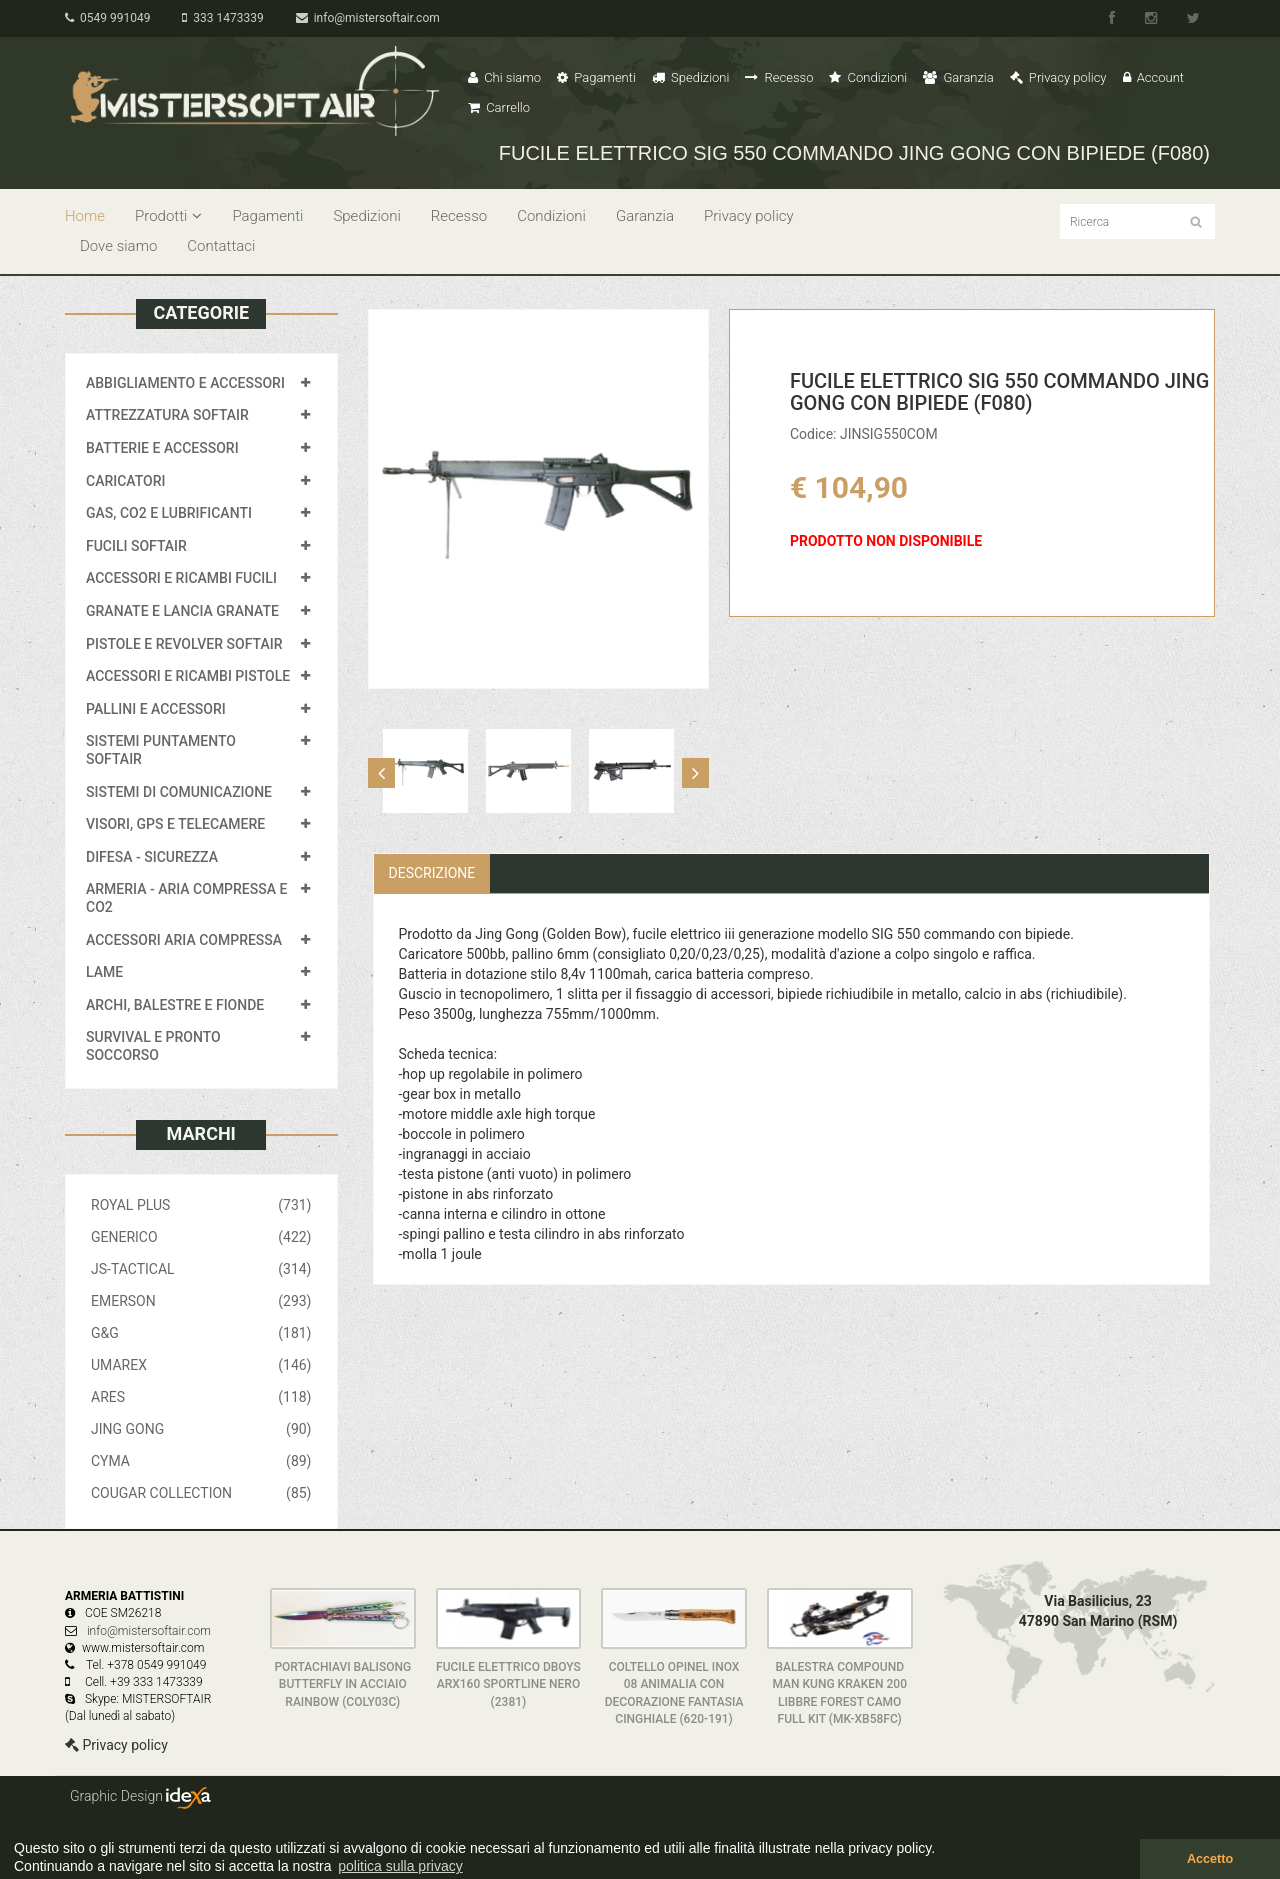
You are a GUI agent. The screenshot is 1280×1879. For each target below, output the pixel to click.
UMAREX (201, 1365)
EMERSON (201, 1301)
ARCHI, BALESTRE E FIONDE (175, 1005)
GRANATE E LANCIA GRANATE (182, 611)
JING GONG (201, 1429)
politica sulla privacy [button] (400, 1866)
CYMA (201, 1461)
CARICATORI (126, 481)
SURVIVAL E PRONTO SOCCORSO (153, 1046)
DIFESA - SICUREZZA (152, 857)
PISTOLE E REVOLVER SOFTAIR (184, 644)
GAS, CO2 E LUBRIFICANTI (169, 513)
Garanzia (958, 77)
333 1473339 (222, 18)
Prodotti (168, 216)
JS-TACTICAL (201, 1269)
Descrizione (432, 873)
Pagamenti (596, 77)
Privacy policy (1058, 77)
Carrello (499, 107)
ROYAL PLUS (201, 1205)
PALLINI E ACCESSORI (156, 709)
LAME (104, 972)
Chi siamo (504, 77)
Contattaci (221, 246)
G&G (201, 1333)
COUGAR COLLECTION (201, 1493)
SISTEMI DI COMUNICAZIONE (179, 792)
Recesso (779, 77)
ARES (201, 1397)
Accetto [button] (1210, 1859)
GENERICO (201, 1237)
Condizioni (868, 77)
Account (1153, 77)
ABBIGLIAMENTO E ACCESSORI (185, 383)
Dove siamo (118, 246)
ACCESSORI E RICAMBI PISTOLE (188, 676)
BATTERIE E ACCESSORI (162, 448)
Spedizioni (691, 77)
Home (85, 216)
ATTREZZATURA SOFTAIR (167, 415)
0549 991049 (107, 18)
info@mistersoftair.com (368, 18)
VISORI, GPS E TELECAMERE (175, 824)
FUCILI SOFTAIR (136, 546)
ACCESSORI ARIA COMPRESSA (184, 940)
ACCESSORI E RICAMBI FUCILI (181, 578)
